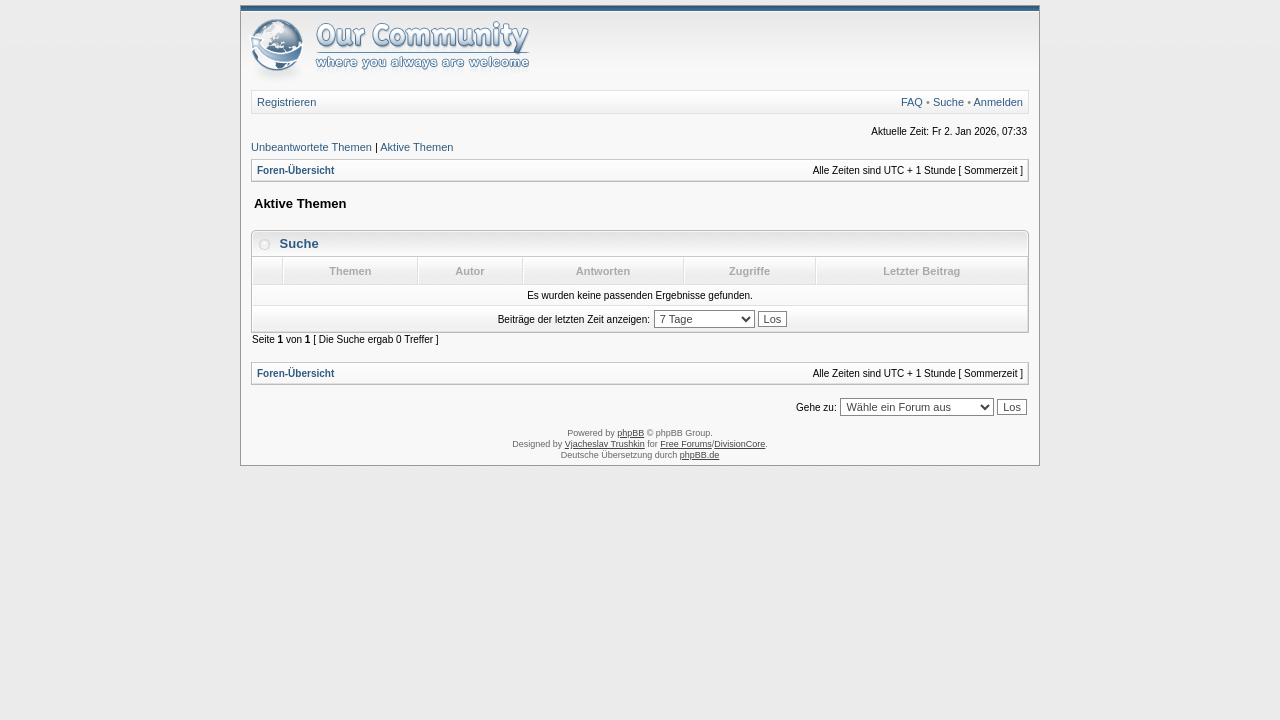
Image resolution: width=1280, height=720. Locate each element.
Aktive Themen (416, 147)
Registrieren (286, 102)
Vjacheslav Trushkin (605, 444)
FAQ (912, 102)
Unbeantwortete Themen (311, 147)
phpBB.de (700, 455)
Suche (948, 102)
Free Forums (686, 444)
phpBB (630, 433)
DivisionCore (739, 444)
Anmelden (998, 102)
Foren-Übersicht (295, 170)
